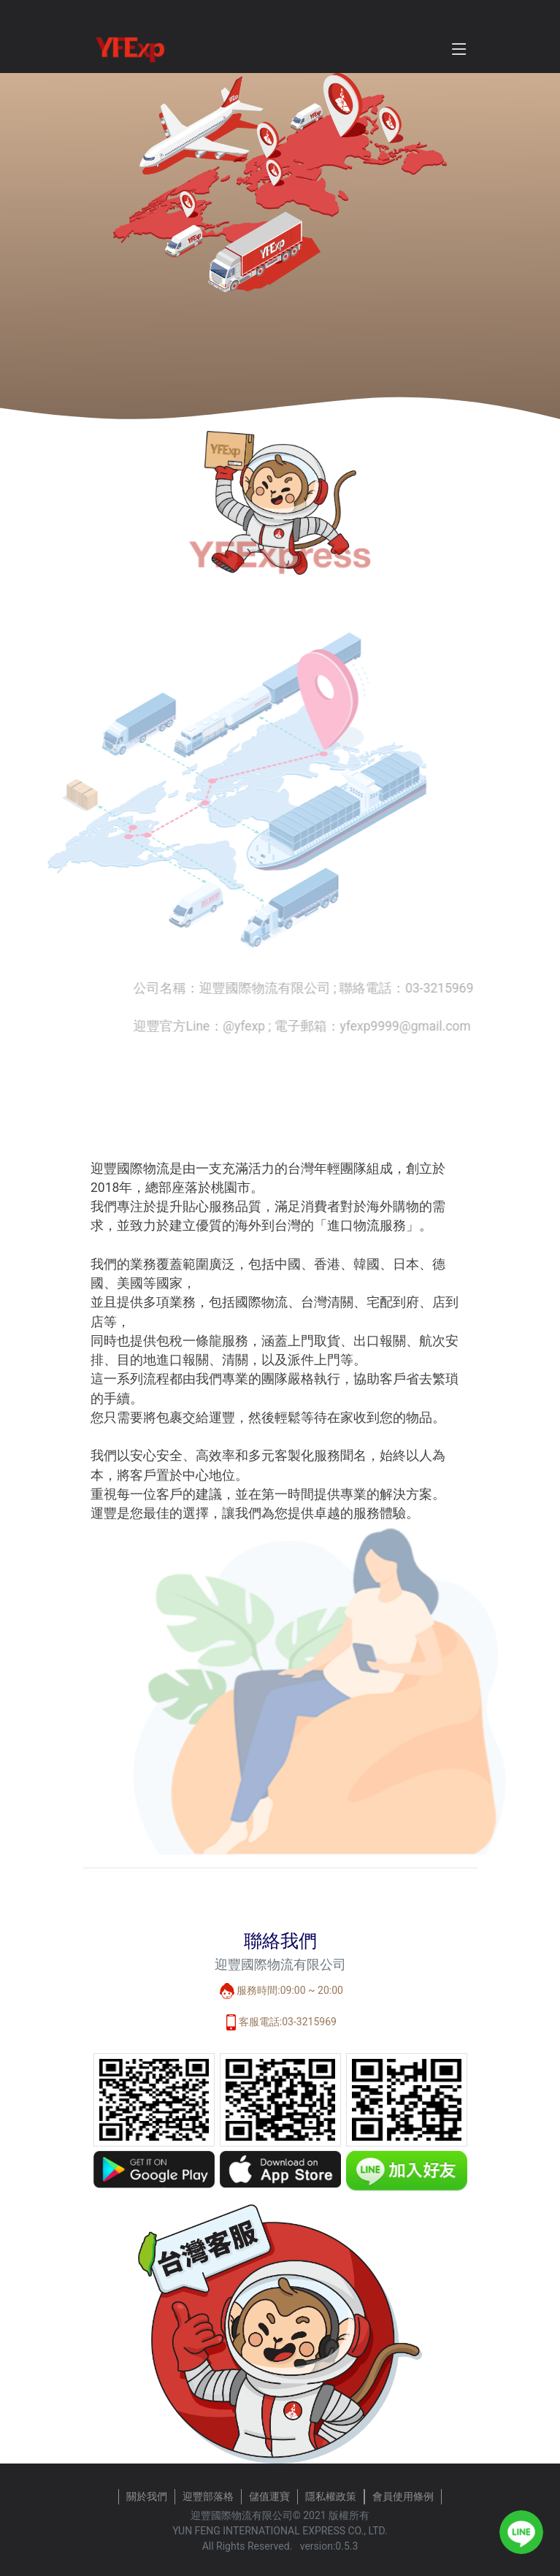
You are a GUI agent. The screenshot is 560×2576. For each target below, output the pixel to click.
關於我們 (146, 2496)
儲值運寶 (269, 2496)
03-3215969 (309, 2021)
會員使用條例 (403, 2496)
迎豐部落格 (208, 2496)
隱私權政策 (330, 2496)
